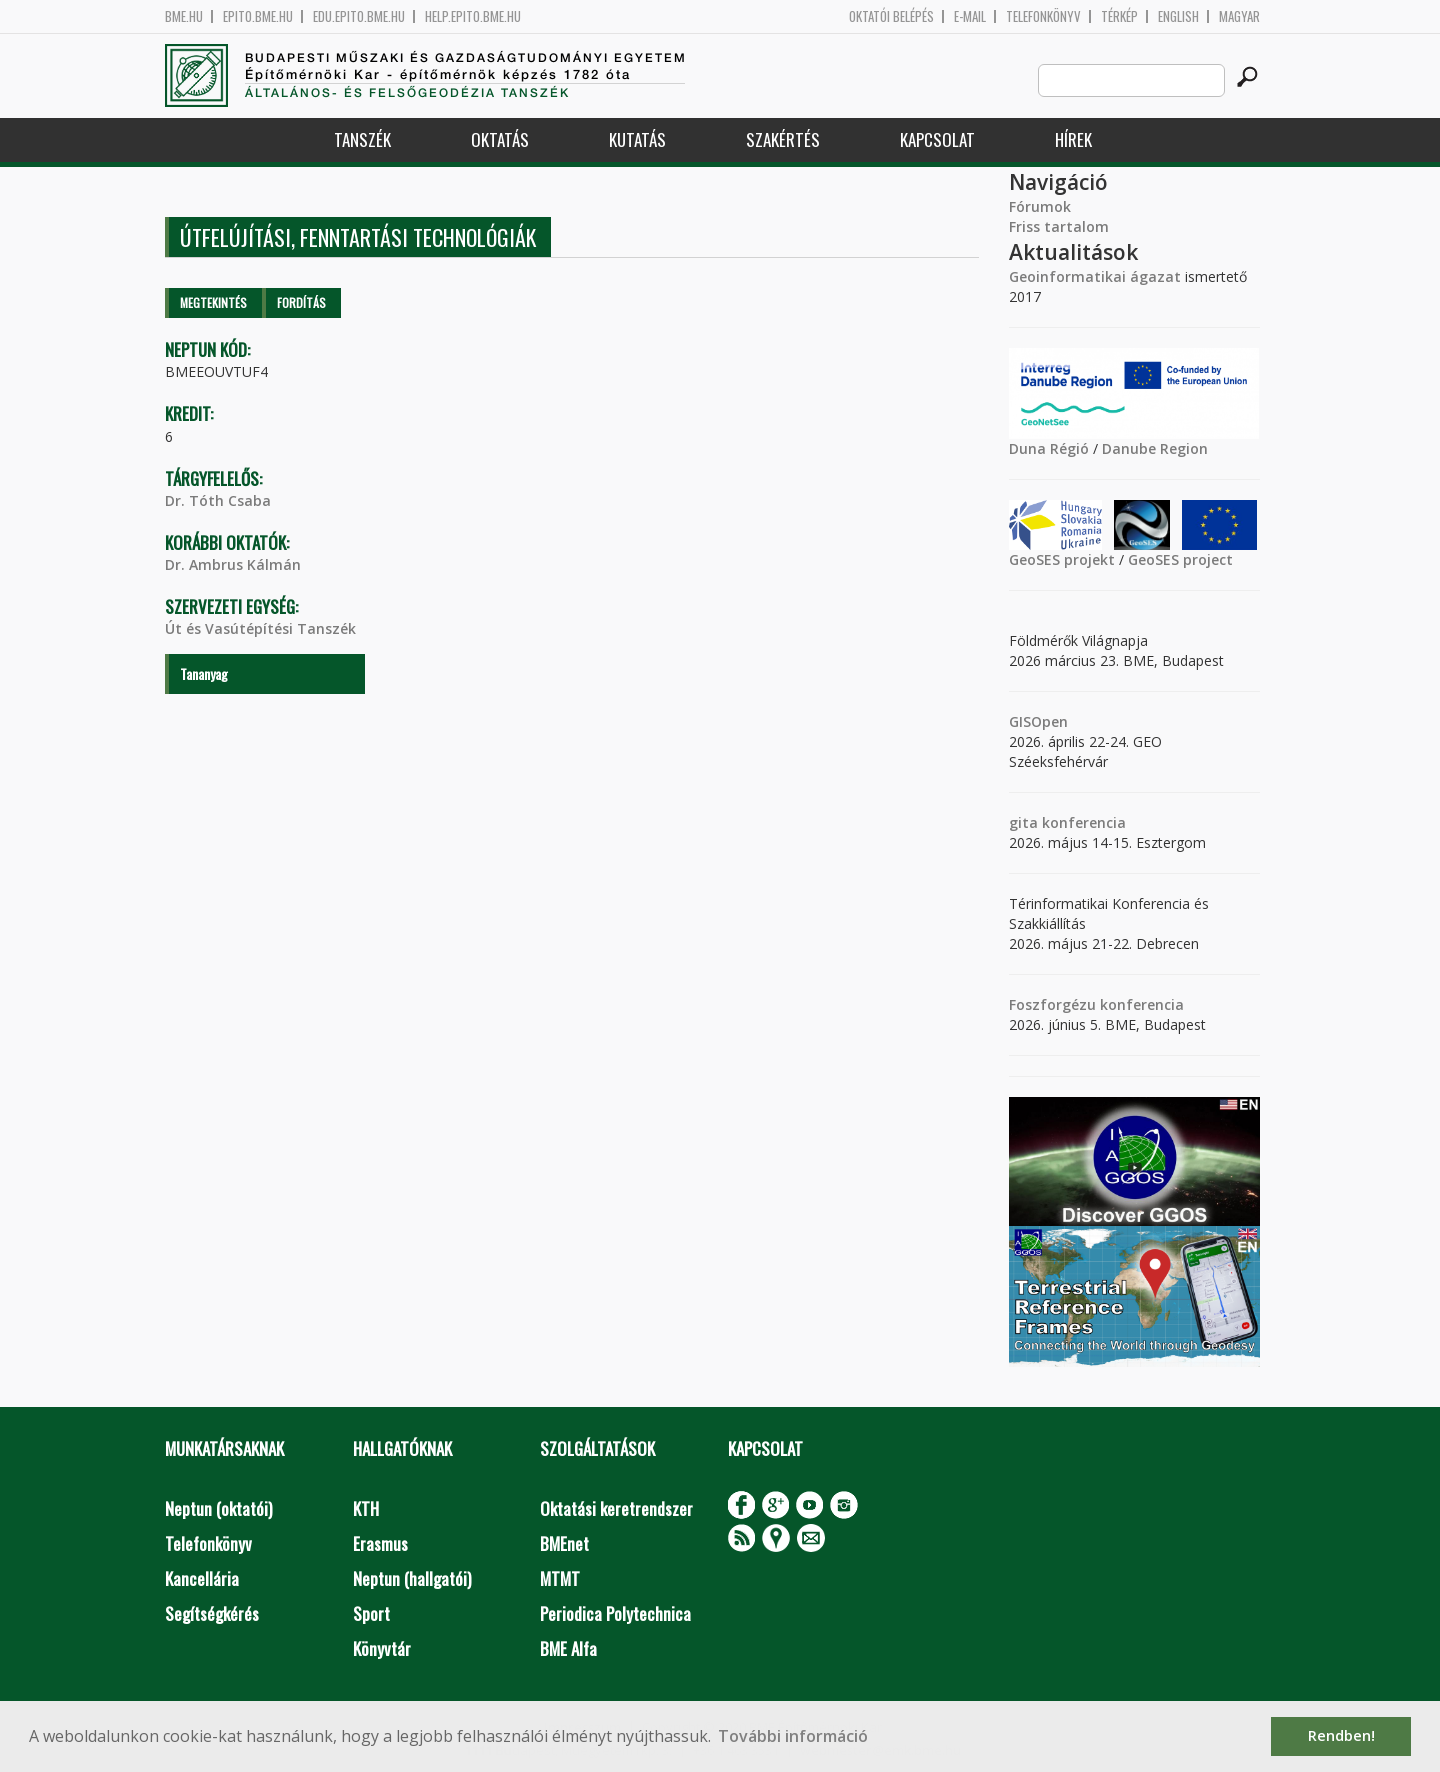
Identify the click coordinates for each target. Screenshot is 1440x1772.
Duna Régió (1049, 448)
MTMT (560, 1578)
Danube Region (1155, 448)
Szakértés (783, 139)
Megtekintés (213, 302)
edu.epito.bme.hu (359, 16)
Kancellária (202, 1578)
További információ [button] (793, 1736)
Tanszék (362, 139)
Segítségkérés (212, 1613)
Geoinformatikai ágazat (1095, 276)
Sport (371, 1613)
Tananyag (204, 673)
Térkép (1119, 16)
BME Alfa (568, 1648)
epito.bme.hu (258, 16)
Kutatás (637, 139)
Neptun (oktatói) (218, 1508)
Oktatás (500, 139)
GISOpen (1038, 721)
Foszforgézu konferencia (1096, 1004)
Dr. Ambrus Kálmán (233, 564)
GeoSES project (1180, 559)
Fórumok (1040, 206)
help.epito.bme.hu (473, 16)
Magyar (1239, 16)
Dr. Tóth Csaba (218, 500)
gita (1023, 822)
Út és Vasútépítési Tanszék (260, 628)
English (1178, 16)
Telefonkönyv (1043, 16)
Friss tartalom (1059, 226)
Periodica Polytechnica (615, 1613)
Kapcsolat (937, 139)
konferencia (1082, 822)
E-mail (970, 16)
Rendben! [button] (1341, 1735)
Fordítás (301, 302)
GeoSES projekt (1062, 559)
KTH (366, 1508)
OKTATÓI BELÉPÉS (891, 16)
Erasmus (380, 1543)
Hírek (1073, 139)
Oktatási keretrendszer (616, 1508)
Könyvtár (382, 1648)
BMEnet (564, 1543)
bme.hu (184, 16)
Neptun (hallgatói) (412, 1578)
